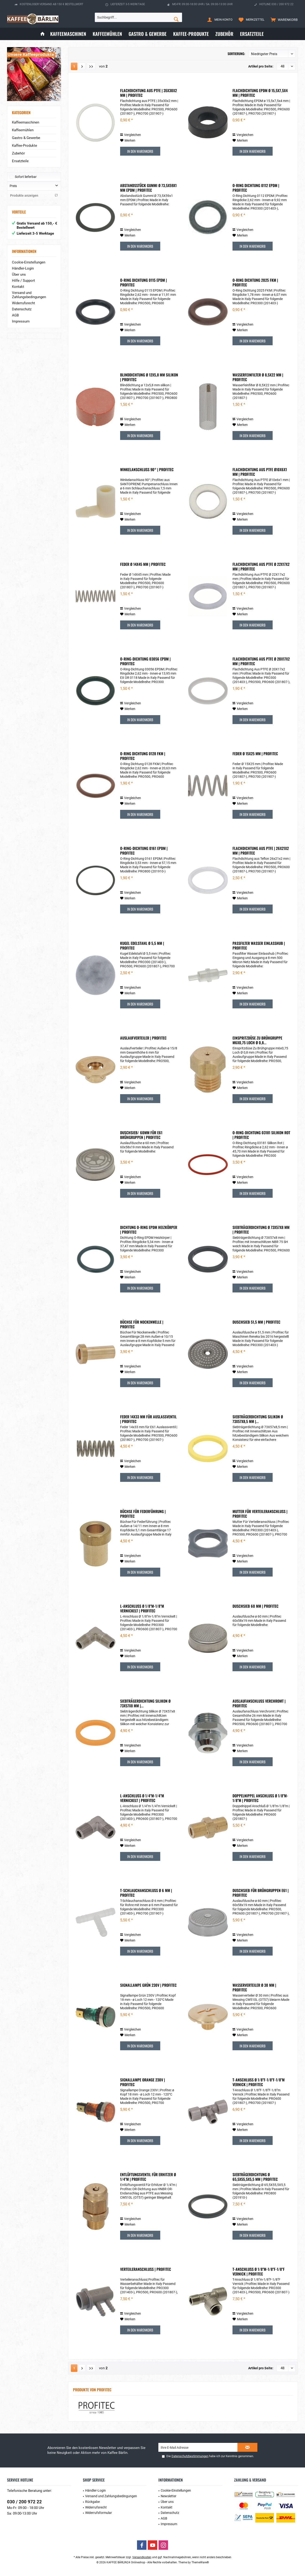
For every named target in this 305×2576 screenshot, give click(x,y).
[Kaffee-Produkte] (191, 34)
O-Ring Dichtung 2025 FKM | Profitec (255, 282)
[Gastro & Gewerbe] (147, 34)
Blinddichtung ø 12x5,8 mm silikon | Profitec (149, 377)
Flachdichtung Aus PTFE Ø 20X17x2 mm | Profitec (261, 661)
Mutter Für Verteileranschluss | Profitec (260, 1513)
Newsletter (168, 2496)
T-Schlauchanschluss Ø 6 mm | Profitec (146, 1892)
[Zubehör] (224, 34)
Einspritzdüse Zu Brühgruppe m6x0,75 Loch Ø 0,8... (257, 1040)
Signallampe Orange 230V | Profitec (142, 2082)
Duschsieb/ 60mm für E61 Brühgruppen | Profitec (141, 1135)
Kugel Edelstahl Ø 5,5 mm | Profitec (142, 945)
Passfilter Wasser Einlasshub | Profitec (259, 945)
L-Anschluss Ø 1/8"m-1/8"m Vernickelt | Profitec (142, 1608)
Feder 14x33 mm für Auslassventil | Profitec (148, 1419)
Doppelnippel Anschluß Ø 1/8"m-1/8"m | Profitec (260, 1798)
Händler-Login (23, 268)
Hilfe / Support (23, 280)
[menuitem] (283, 19)
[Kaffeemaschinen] (68, 34)
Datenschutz (21, 309)
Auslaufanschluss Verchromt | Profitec (259, 1703)
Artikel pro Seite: (260, 66)
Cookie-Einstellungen (28, 262)
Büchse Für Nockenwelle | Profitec (141, 1324)
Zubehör (18, 153)
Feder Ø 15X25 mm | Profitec (255, 753)
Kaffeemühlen (23, 130)
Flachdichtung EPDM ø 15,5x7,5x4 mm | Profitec (260, 93)
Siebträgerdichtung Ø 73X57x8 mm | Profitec (261, 1229)
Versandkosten (141, 2557)
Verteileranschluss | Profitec (145, 2269)
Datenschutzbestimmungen (190, 2456)
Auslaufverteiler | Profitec (143, 1038)
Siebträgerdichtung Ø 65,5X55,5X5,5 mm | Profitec (255, 2177)
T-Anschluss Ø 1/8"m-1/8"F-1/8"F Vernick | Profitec (259, 2271)
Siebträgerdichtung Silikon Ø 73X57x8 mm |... (145, 1703)
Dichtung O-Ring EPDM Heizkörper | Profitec (148, 1229)
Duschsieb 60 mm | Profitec (255, 1606)
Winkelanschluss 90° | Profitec (147, 469)
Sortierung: (236, 53)
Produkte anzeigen (34, 195)
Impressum (21, 321)
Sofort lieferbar (26, 177)
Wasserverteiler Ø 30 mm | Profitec (254, 1987)
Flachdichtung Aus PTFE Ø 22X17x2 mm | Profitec (261, 566)
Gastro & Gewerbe (26, 138)
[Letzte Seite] (91, 66)
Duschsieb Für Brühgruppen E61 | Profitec (261, 1892)
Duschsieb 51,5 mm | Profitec (256, 1322)
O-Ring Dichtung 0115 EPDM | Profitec (143, 282)
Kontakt (18, 287)
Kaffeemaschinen (25, 122)
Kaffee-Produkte (24, 145)
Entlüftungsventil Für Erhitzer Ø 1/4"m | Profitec (148, 2177)
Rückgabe (92, 2502)
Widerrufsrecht (23, 303)
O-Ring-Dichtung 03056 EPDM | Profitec (145, 661)
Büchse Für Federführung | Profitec (143, 1513)
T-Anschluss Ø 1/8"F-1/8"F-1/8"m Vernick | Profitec (259, 2082)
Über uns (19, 274)
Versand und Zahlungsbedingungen (29, 295)
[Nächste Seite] (82, 66)
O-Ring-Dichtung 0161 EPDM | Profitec (144, 850)
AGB (15, 315)
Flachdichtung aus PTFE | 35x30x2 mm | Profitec (148, 93)
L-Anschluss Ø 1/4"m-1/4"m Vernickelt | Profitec (142, 1798)
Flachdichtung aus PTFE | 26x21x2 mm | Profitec (261, 850)
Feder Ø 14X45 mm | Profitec (143, 564)
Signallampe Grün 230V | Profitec (148, 1985)
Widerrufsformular (98, 2513)
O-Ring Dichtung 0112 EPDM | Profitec (256, 187)
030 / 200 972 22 (24, 2502)
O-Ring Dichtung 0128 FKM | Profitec (142, 756)
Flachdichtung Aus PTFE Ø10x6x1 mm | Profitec (260, 472)
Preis (13, 186)
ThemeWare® (200, 2562)
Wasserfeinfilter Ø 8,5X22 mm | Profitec (258, 377)
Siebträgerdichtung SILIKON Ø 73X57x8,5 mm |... (258, 1419)
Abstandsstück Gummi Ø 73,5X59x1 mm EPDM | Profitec (148, 187)
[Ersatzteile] (252, 34)
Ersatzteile (20, 161)
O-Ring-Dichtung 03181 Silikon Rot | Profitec (261, 1135)
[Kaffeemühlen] (107, 34)
